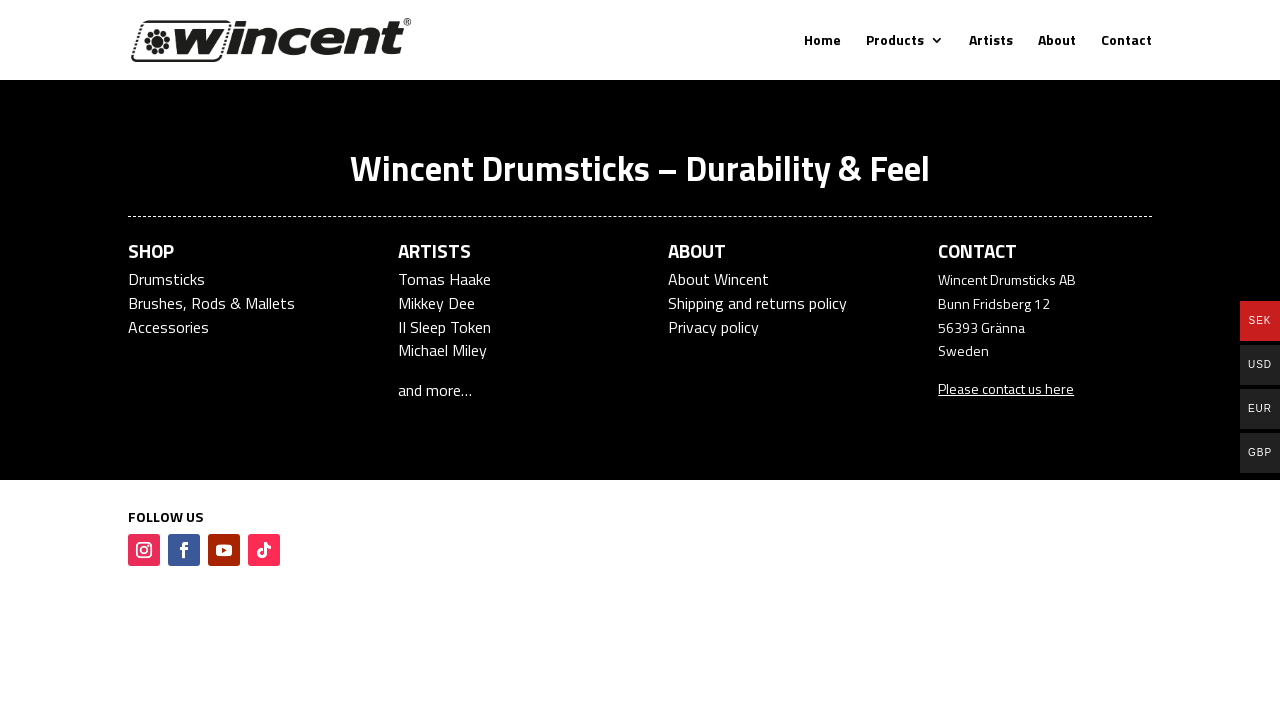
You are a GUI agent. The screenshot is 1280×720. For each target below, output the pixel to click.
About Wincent (718, 279)
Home (822, 41)
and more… (435, 390)
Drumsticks (166, 279)
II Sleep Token (444, 327)
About (1057, 41)
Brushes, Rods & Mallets (211, 303)
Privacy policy (713, 327)
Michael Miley (442, 350)
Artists (991, 41)
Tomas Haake (444, 279)
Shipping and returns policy (757, 303)
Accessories (168, 327)
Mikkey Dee (436, 303)
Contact (1126, 41)
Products (895, 41)
